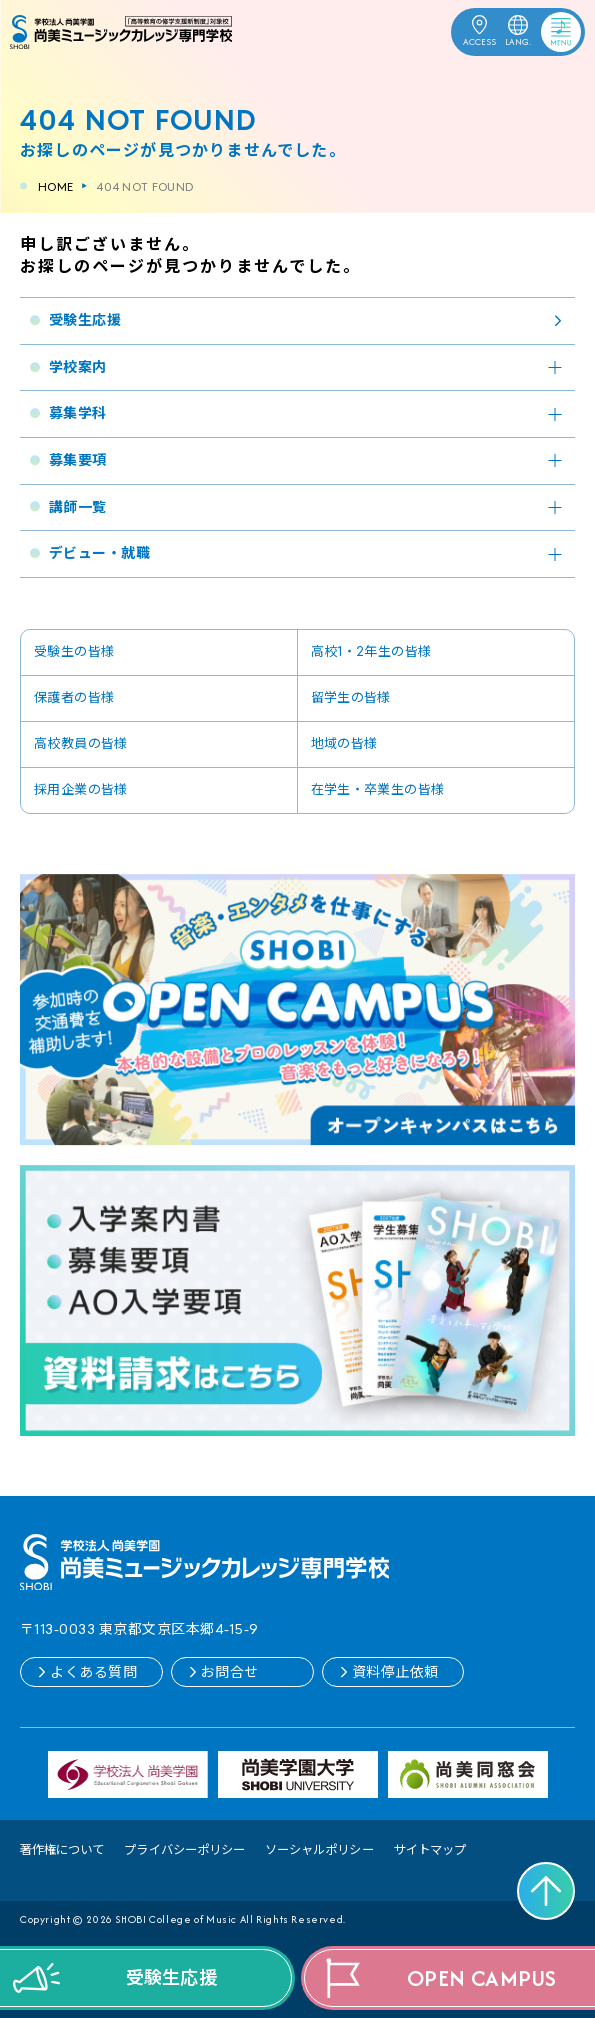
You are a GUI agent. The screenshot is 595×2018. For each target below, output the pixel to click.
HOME (55, 186)
